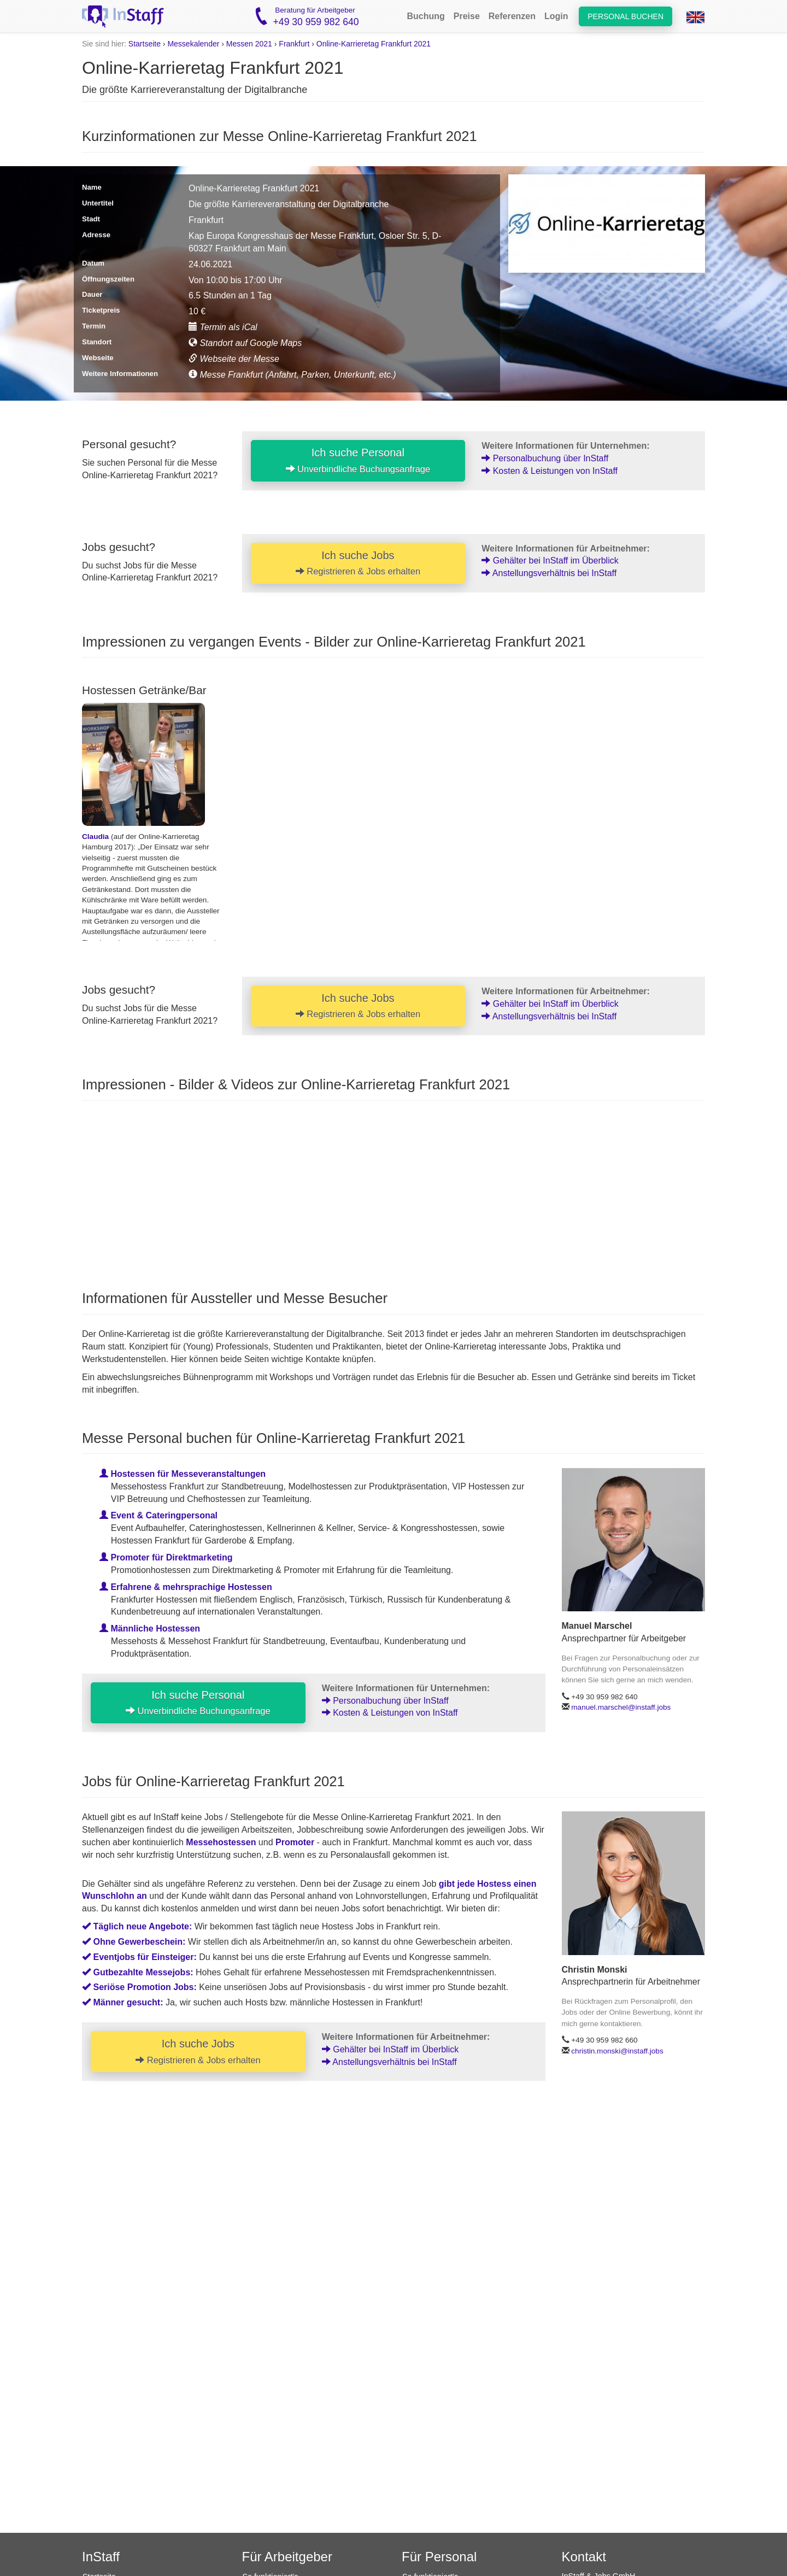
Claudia (95, 836)
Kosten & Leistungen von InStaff (549, 471)
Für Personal (439, 2556)
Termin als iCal (223, 327)
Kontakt (584, 2556)
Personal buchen (625, 16)
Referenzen (512, 16)
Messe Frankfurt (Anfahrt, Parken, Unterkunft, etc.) (292, 374)
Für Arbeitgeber (287, 2556)
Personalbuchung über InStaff (544, 458)
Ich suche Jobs (358, 563)
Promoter (294, 1842)
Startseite (144, 43)
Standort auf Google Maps (245, 343)
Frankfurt (294, 43)
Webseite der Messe (234, 358)
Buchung (425, 16)
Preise (467, 16)
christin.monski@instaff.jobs (617, 2051)
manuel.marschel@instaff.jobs (621, 1707)
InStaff (101, 2556)
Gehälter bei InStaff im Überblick (549, 560)
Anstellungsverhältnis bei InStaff (548, 573)
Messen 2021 (249, 43)
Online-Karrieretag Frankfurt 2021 (373, 43)
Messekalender (193, 43)
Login (556, 16)
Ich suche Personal (358, 460)
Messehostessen (221, 1842)
